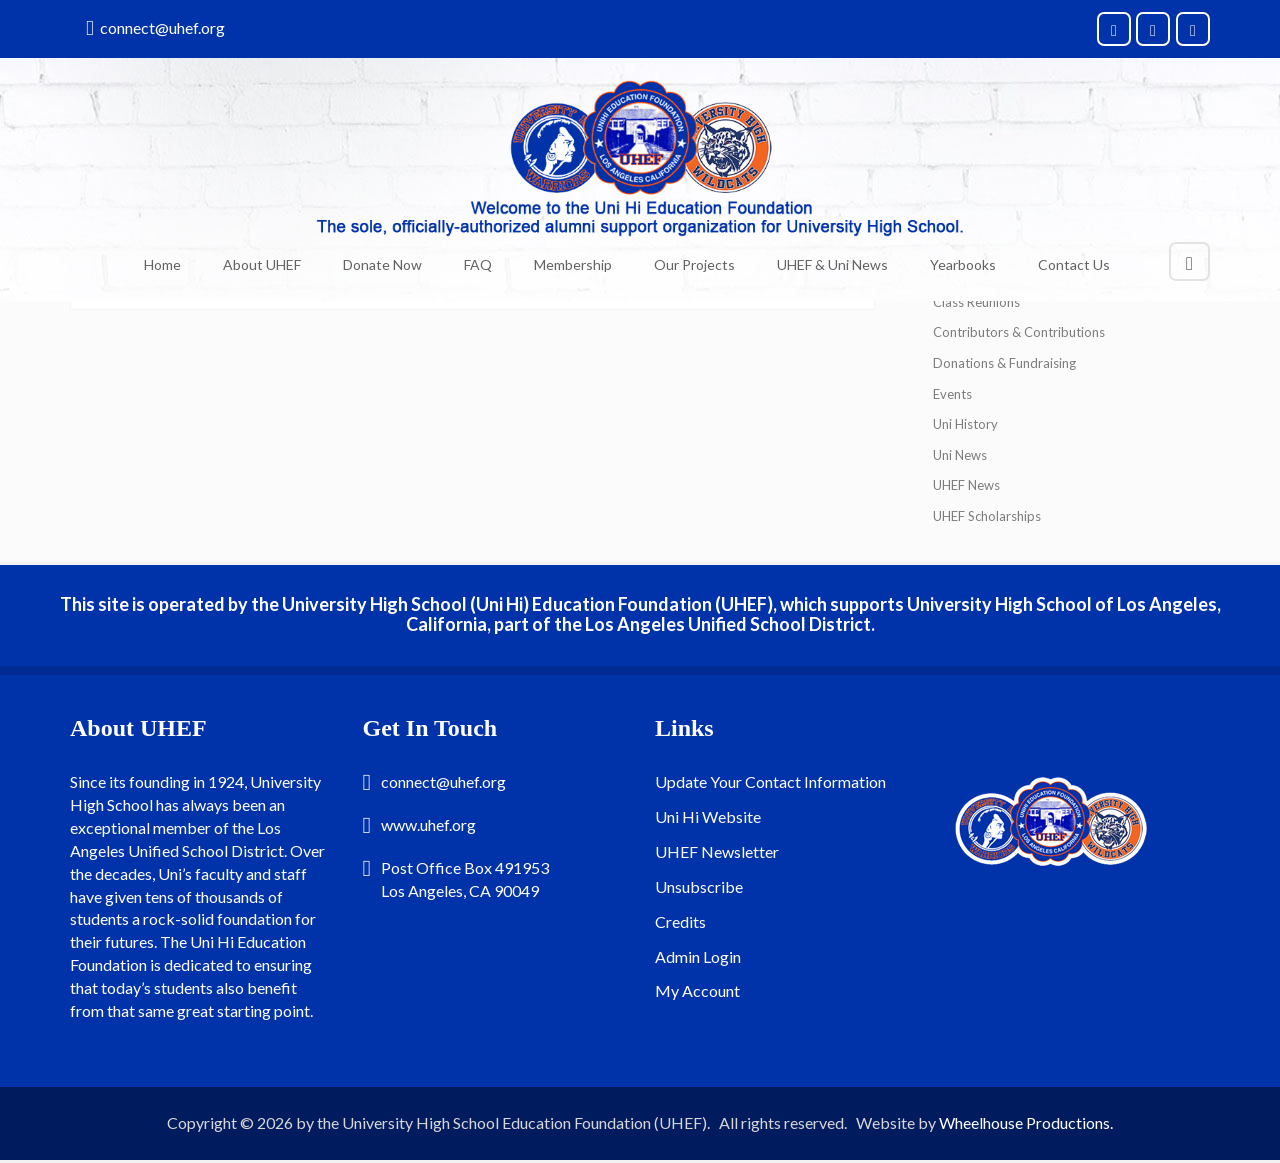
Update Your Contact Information (770, 781)
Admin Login (698, 956)
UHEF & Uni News (832, 264)
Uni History (965, 424)
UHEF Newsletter (717, 851)
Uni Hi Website (708, 816)
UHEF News (966, 485)
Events (952, 394)
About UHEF (262, 264)
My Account (697, 990)
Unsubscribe (699, 886)
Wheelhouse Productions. (1026, 1122)
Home (162, 264)
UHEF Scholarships (987, 516)
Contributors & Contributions (1019, 332)
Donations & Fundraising (1004, 363)
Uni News (960, 455)
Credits (680, 921)
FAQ (478, 264)
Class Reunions (976, 302)
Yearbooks (963, 264)
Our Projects (694, 264)
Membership (573, 264)
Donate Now (382, 264)
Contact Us (1074, 264)
